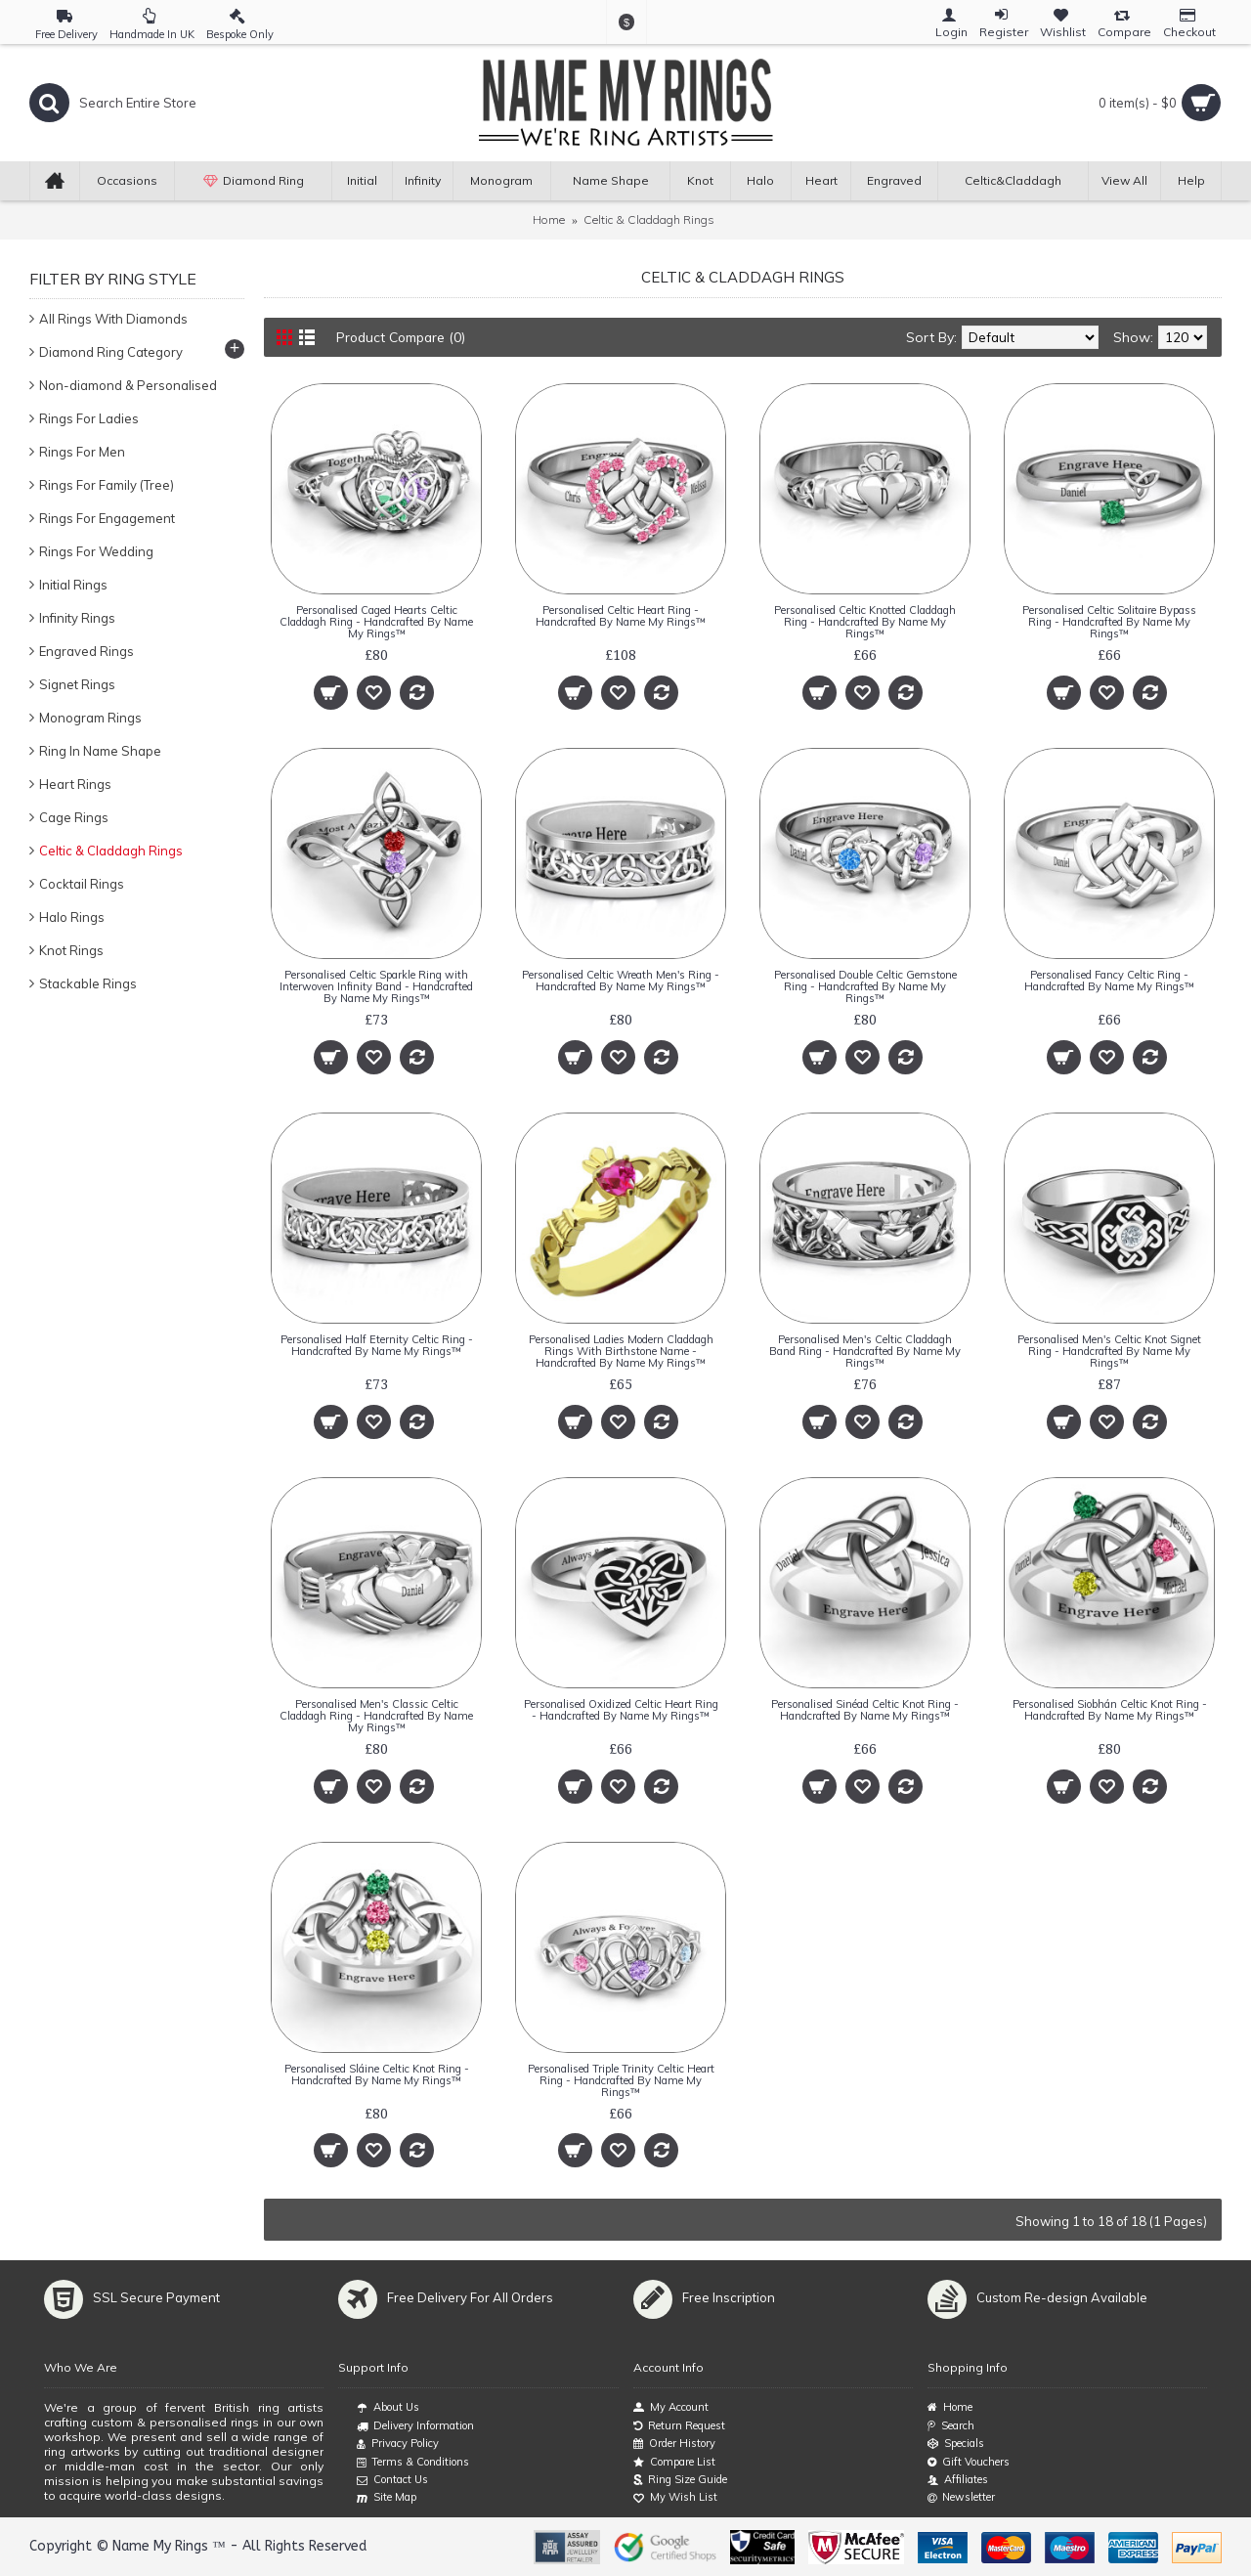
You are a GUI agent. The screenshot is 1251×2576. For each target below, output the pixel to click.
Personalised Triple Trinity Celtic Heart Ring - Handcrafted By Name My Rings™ (621, 2080)
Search (950, 2426)
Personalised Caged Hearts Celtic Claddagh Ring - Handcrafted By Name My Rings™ (376, 621)
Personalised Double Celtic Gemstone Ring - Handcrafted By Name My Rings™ (865, 986)
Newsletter (961, 2497)
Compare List (674, 2462)
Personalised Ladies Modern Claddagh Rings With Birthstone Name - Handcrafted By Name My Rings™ (621, 1351)
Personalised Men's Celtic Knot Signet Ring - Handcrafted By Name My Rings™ (1109, 1351)
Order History (674, 2443)
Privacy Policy (398, 2444)
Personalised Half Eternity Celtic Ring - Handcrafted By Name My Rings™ (376, 1345)
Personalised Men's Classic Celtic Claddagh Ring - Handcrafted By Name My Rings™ (376, 1715)
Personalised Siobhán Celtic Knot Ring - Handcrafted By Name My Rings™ (1110, 1710)
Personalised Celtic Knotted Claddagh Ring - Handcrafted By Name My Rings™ (865, 621)
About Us (388, 2408)
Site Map (386, 2498)
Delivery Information (415, 2426)
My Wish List (675, 2497)
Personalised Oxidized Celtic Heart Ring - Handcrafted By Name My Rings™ (621, 1710)
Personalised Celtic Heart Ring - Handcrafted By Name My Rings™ (621, 616)
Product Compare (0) (404, 337)
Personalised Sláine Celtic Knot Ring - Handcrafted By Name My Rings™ (376, 2074)
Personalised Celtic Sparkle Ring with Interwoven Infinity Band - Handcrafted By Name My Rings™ (376, 986)
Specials (955, 2443)
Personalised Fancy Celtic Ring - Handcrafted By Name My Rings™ (1109, 980)
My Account (671, 2407)
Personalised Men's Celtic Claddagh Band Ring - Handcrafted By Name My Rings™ (865, 1351)
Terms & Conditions (413, 2462)
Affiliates (957, 2479)
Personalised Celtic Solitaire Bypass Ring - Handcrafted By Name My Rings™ (1109, 621)
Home (549, 219)
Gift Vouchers (968, 2462)
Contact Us (392, 2480)
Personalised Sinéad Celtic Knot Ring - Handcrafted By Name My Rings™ (865, 1710)
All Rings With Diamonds (113, 319)
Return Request (679, 2426)
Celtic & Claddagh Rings (648, 219)
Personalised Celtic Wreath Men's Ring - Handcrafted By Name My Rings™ (620, 980)
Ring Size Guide (680, 2479)
